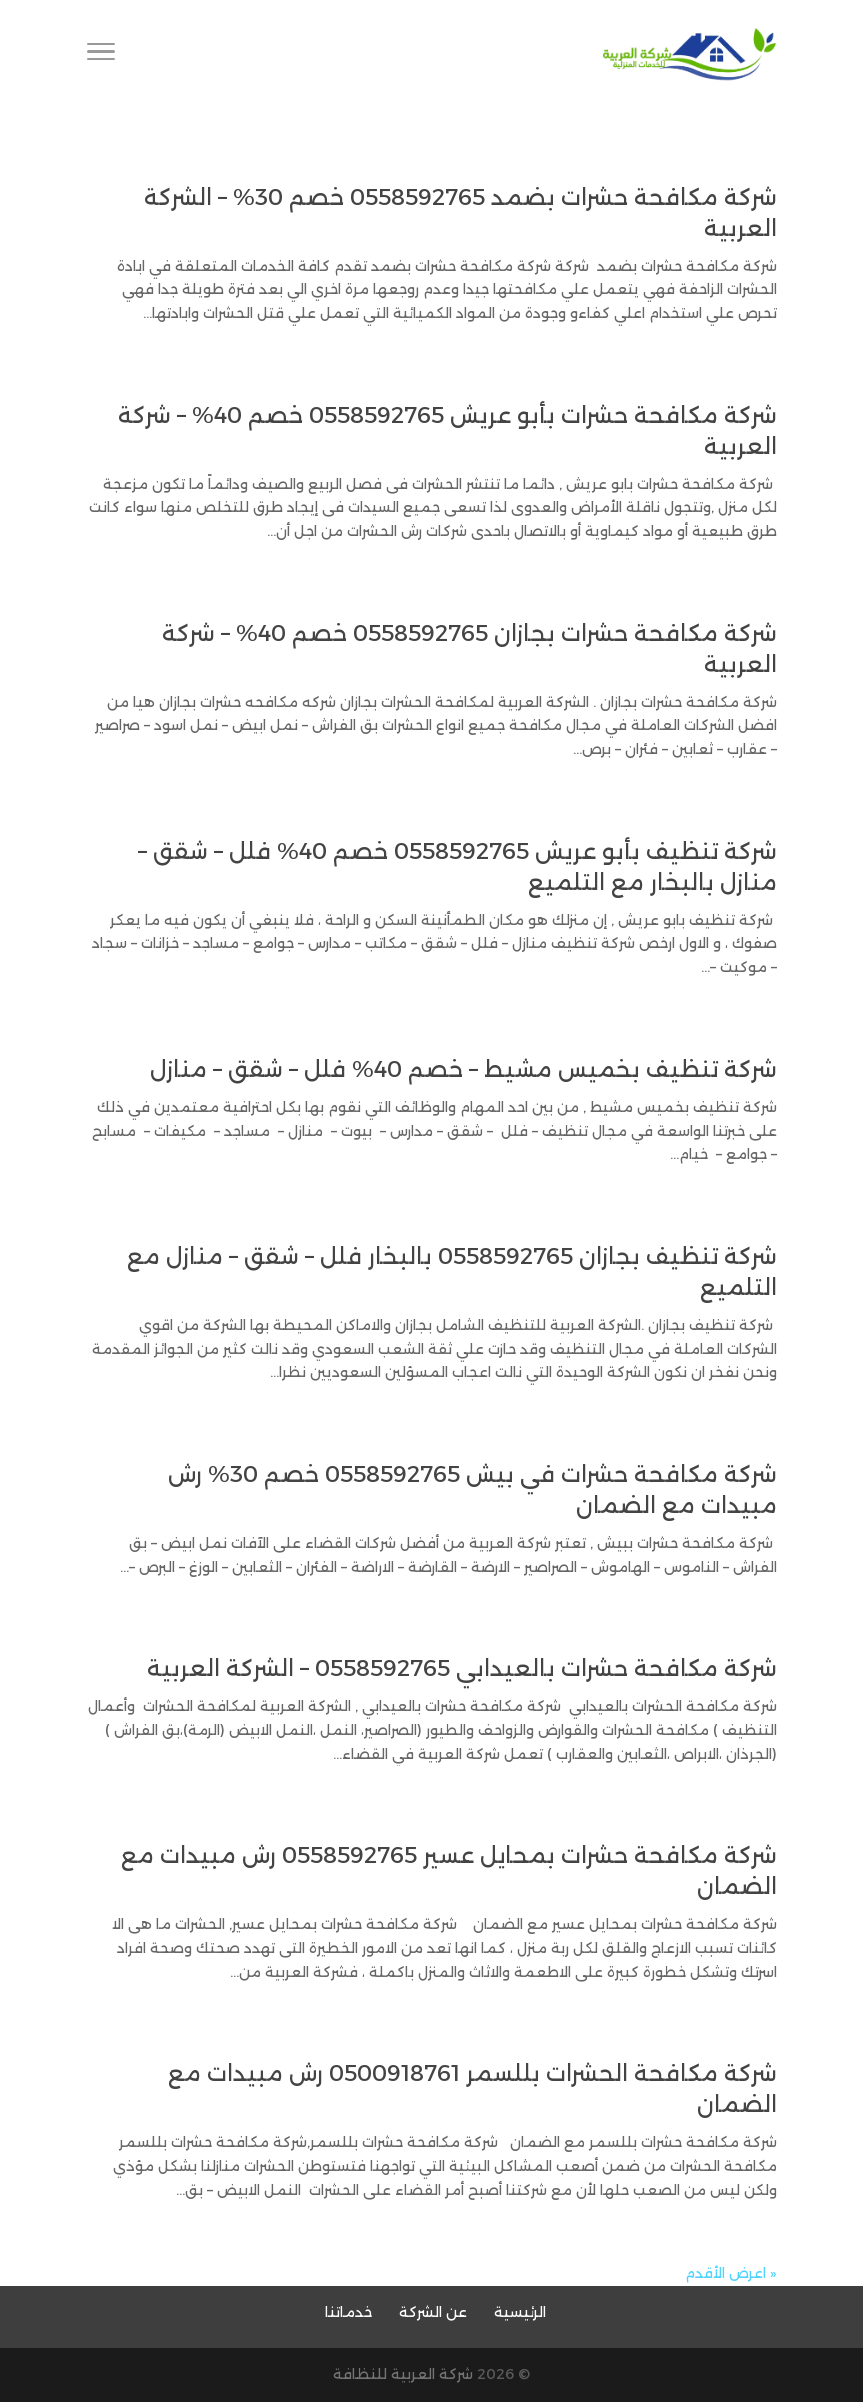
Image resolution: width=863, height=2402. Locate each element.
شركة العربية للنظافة (403, 2374)
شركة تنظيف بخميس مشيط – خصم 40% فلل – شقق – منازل (463, 1069)
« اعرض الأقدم (731, 2273)
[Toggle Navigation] (101, 55)
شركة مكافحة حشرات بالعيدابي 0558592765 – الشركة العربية (462, 1668)
